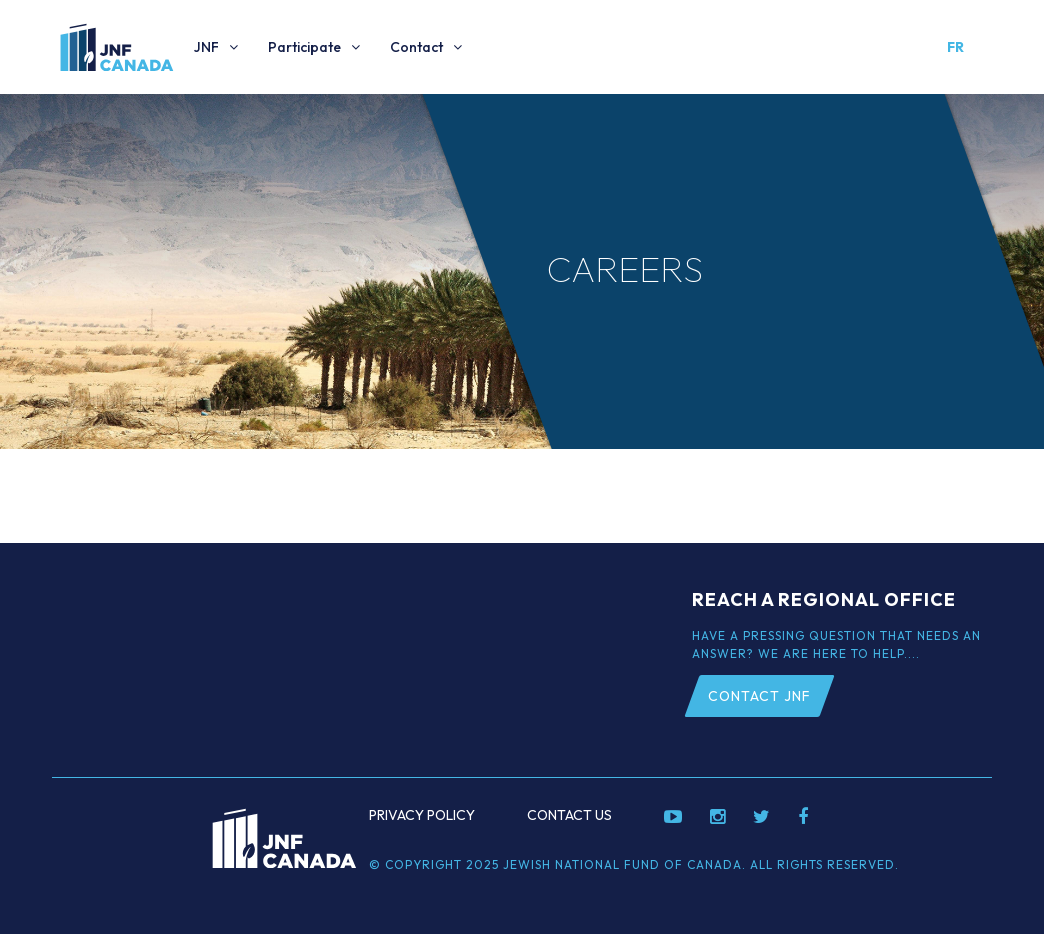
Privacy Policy (422, 815)
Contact (416, 47)
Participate (304, 47)
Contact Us (569, 815)
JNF (206, 47)
